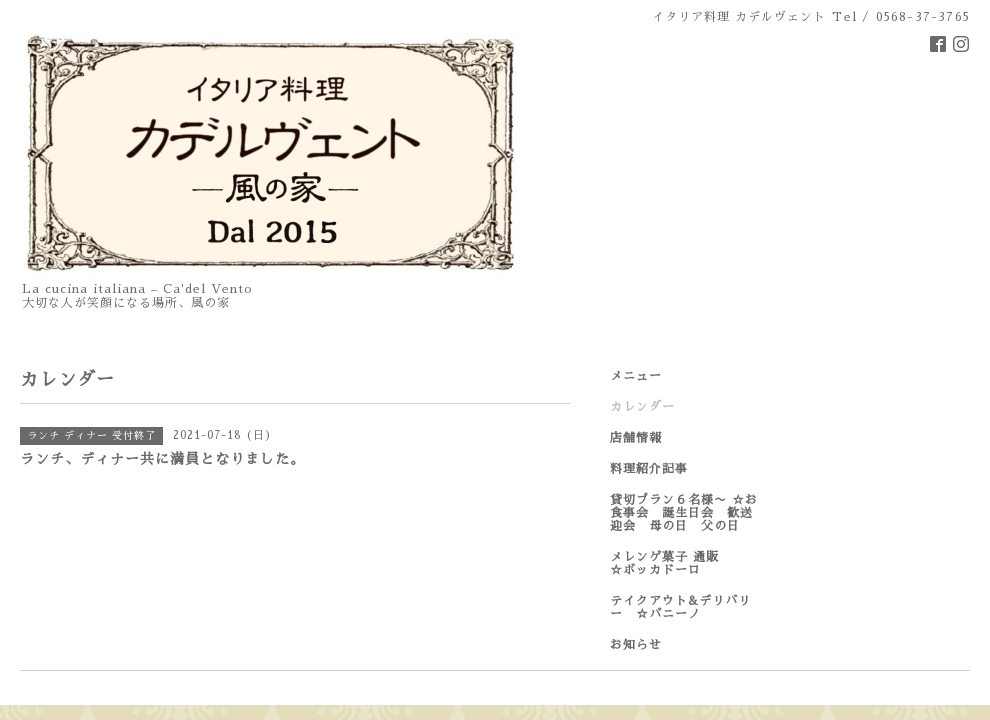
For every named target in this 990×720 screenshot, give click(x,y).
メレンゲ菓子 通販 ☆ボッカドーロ (684, 563)
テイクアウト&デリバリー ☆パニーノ (680, 607)
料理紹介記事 (649, 469)
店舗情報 (636, 438)
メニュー (636, 376)
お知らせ (636, 645)
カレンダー (642, 407)
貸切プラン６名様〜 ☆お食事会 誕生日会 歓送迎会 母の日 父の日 (684, 513)
